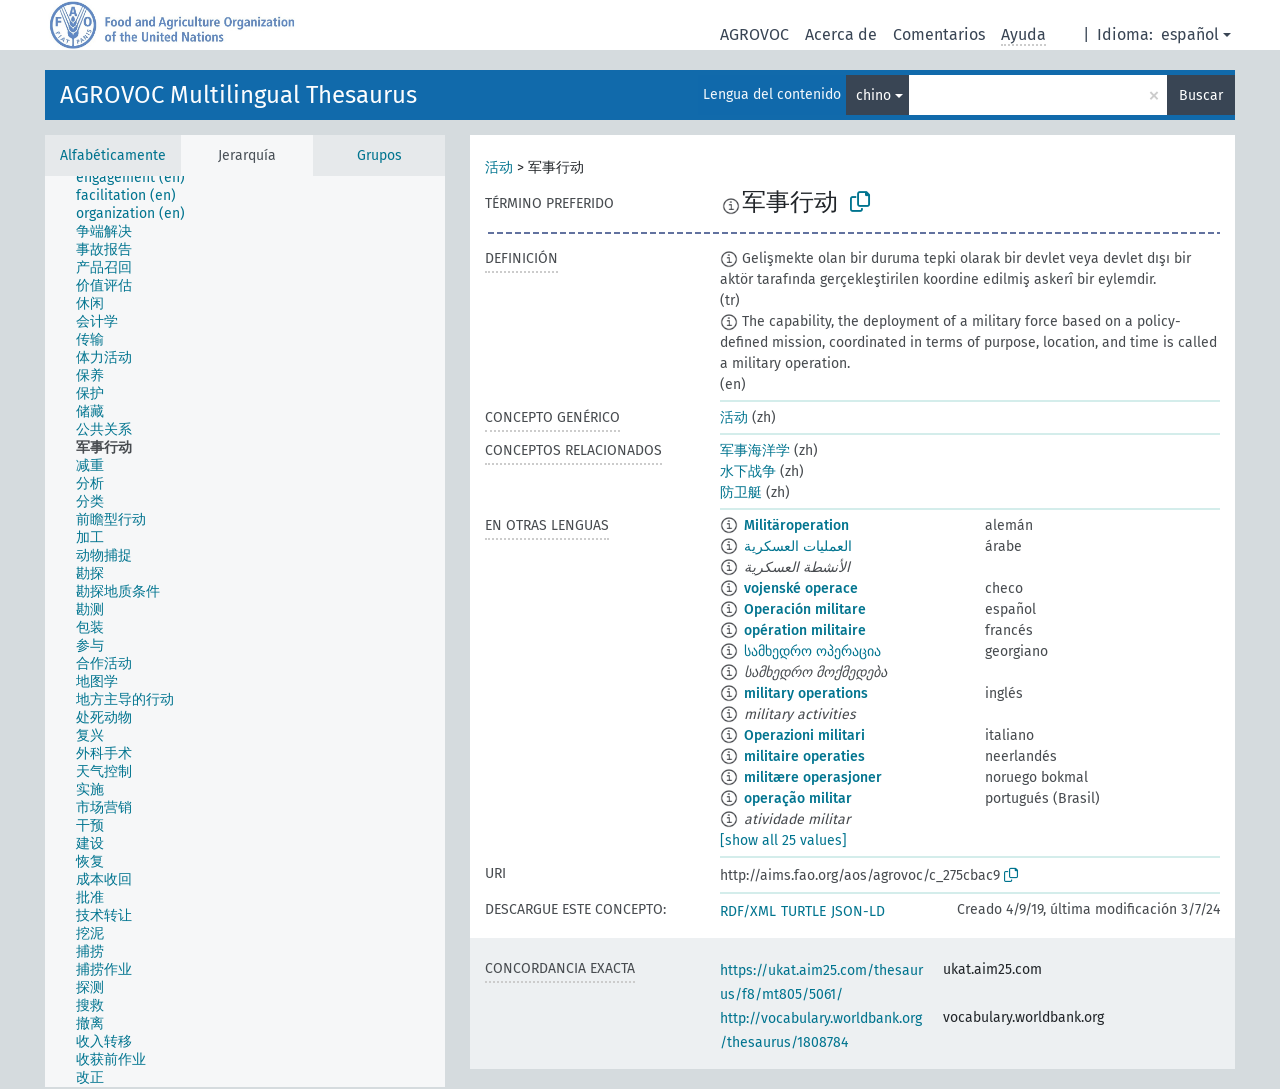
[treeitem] (139, 178)
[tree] (245, 631)
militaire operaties (804, 756)
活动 (499, 167)
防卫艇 (741, 492)
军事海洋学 (755, 450)
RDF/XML (748, 911)
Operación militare (805, 609)
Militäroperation (796, 525)
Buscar (1201, 95)
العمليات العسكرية (798, 546)
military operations (806, 693)
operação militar (798, 798)
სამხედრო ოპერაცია (812, 651)
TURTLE (803, 911)
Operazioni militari (804, 735)
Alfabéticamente (113, 155)
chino (873, 95)
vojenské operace (801, 588)
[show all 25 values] (783, 840)
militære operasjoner (813, 777)
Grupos (379, 155)
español (1190, 34)
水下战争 (748, 471)
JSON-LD (858, 911)
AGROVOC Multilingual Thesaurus (238, 95)
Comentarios (939, 34)
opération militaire (805, 630)
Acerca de (841, 34)
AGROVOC (754, 34)
